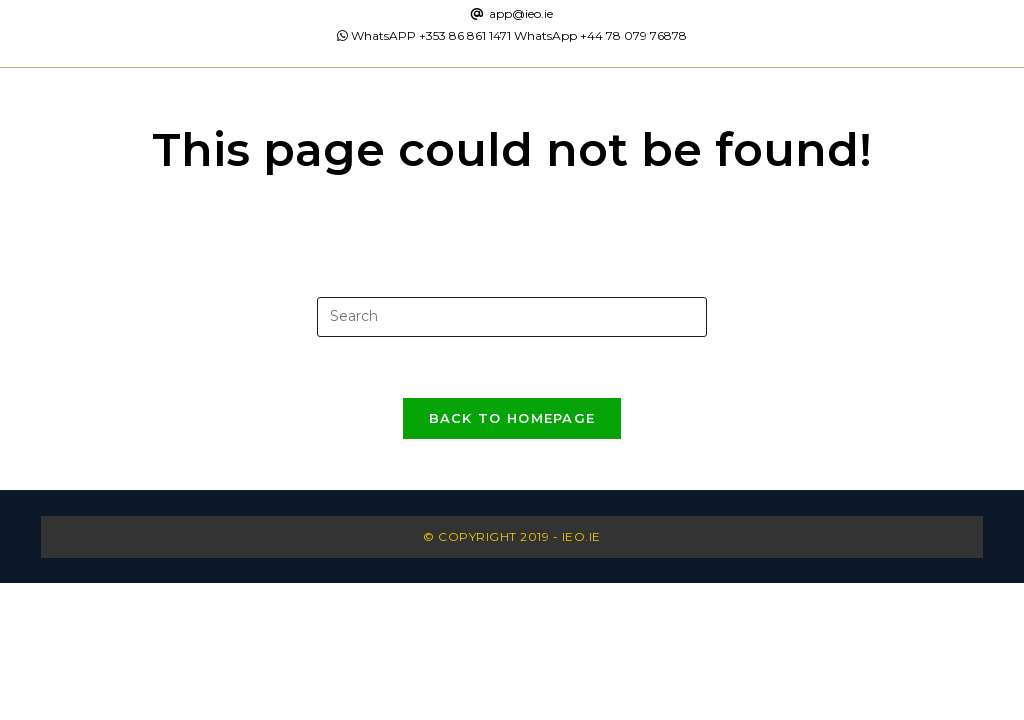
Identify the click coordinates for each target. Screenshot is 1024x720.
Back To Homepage (512, 418)
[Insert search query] (512, 317)
